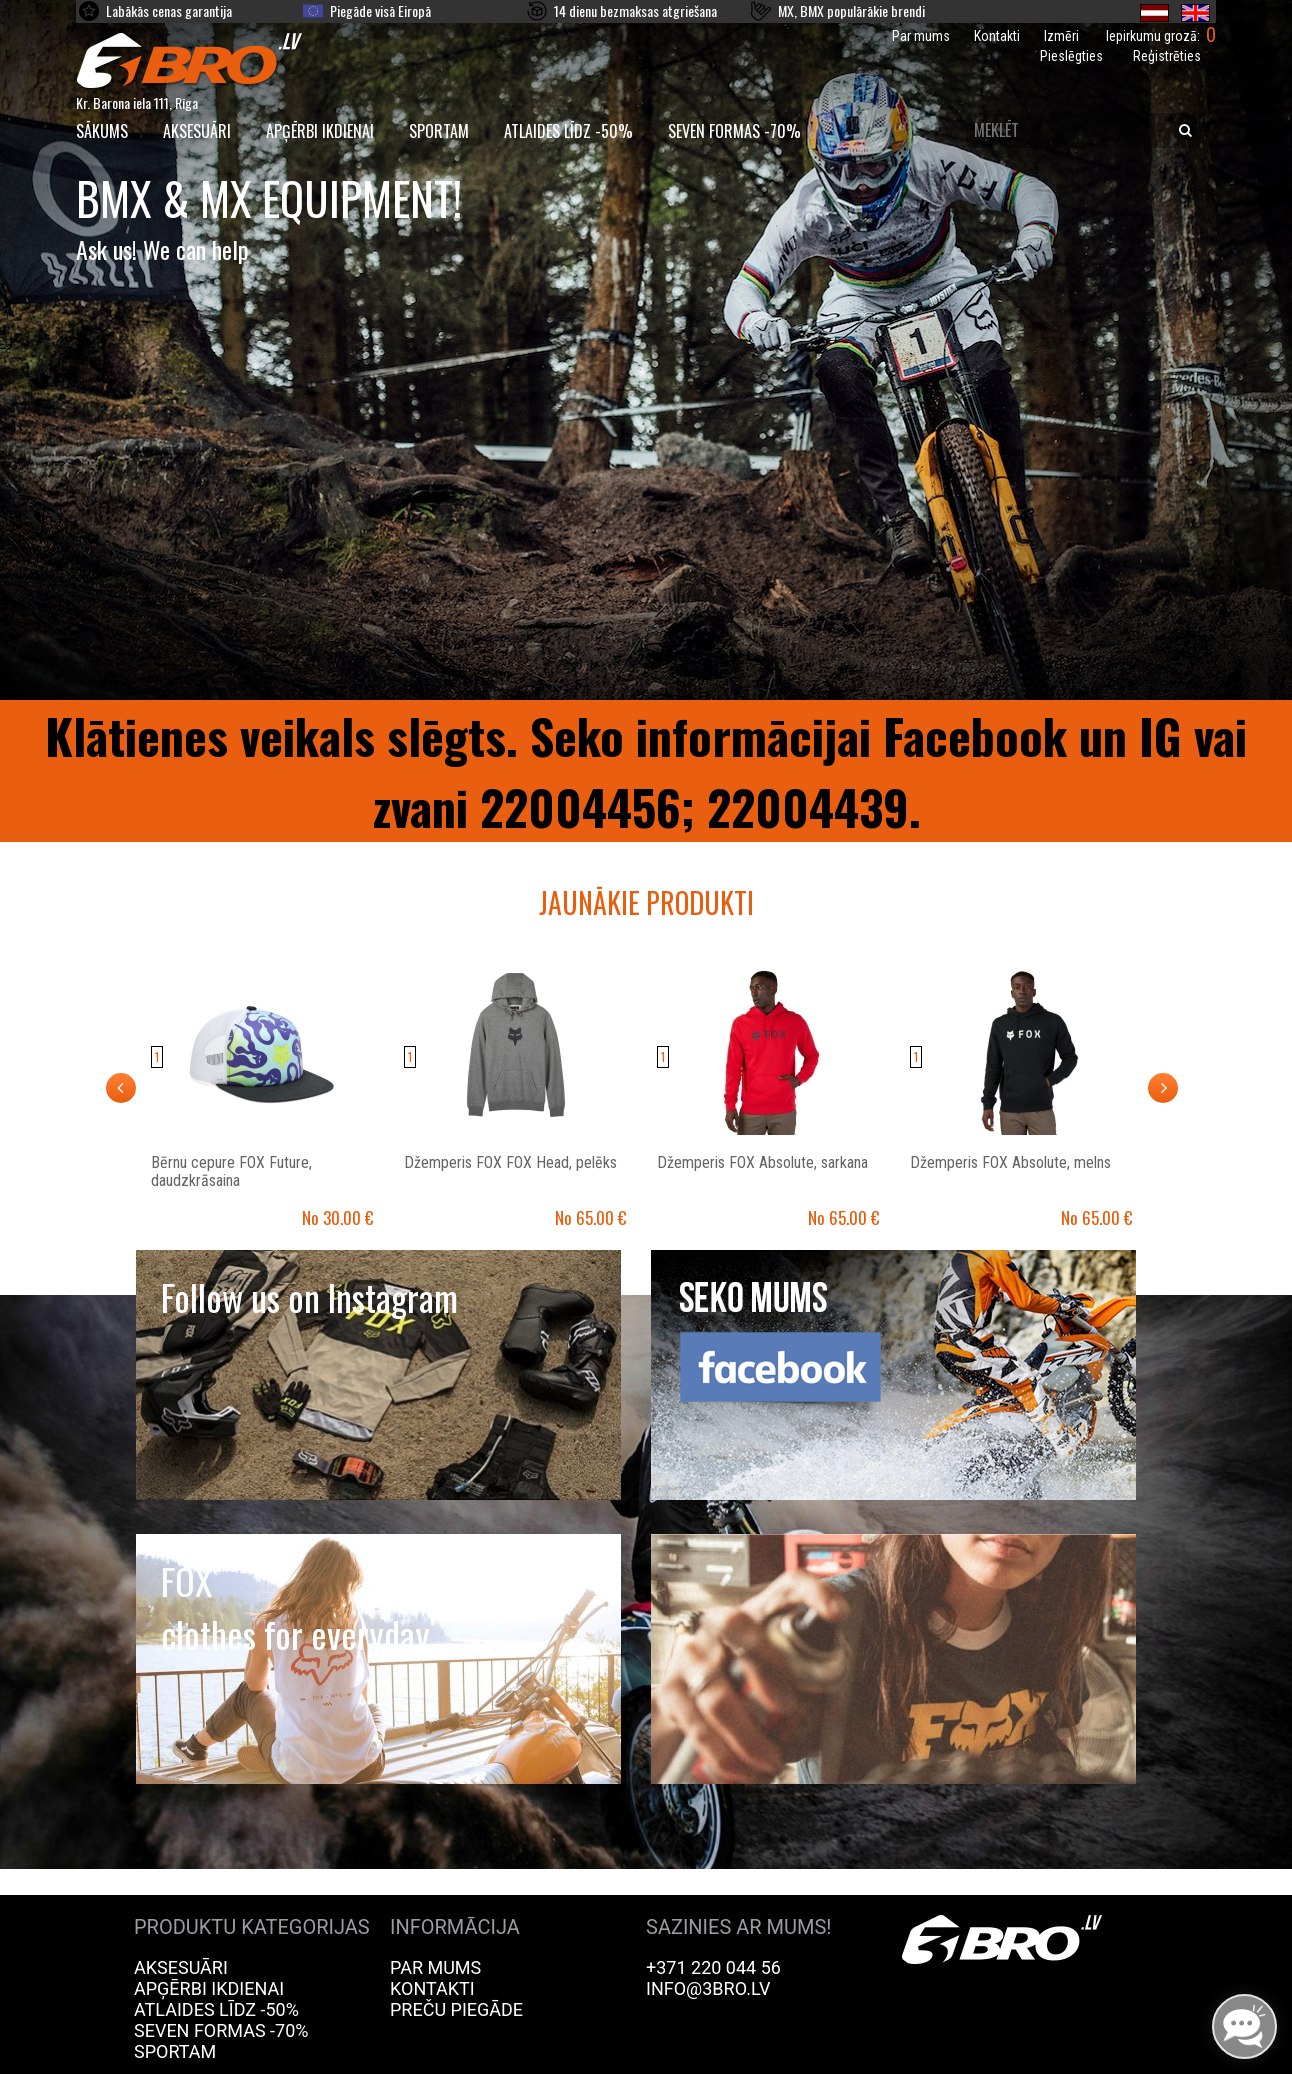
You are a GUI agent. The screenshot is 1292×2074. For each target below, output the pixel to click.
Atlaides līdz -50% (568, 131)
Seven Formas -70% (734, 131)
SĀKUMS (102, 131)
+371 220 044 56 (713, 1967)
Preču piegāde (456, 2009)
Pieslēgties (1071, 56)
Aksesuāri (197, 131)
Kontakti (997, 36)
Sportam (439, 131)
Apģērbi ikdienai (320, 131)
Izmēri (1061, 36)
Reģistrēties (1167, 56)
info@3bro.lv (708, 1988)
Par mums (921, 36)
